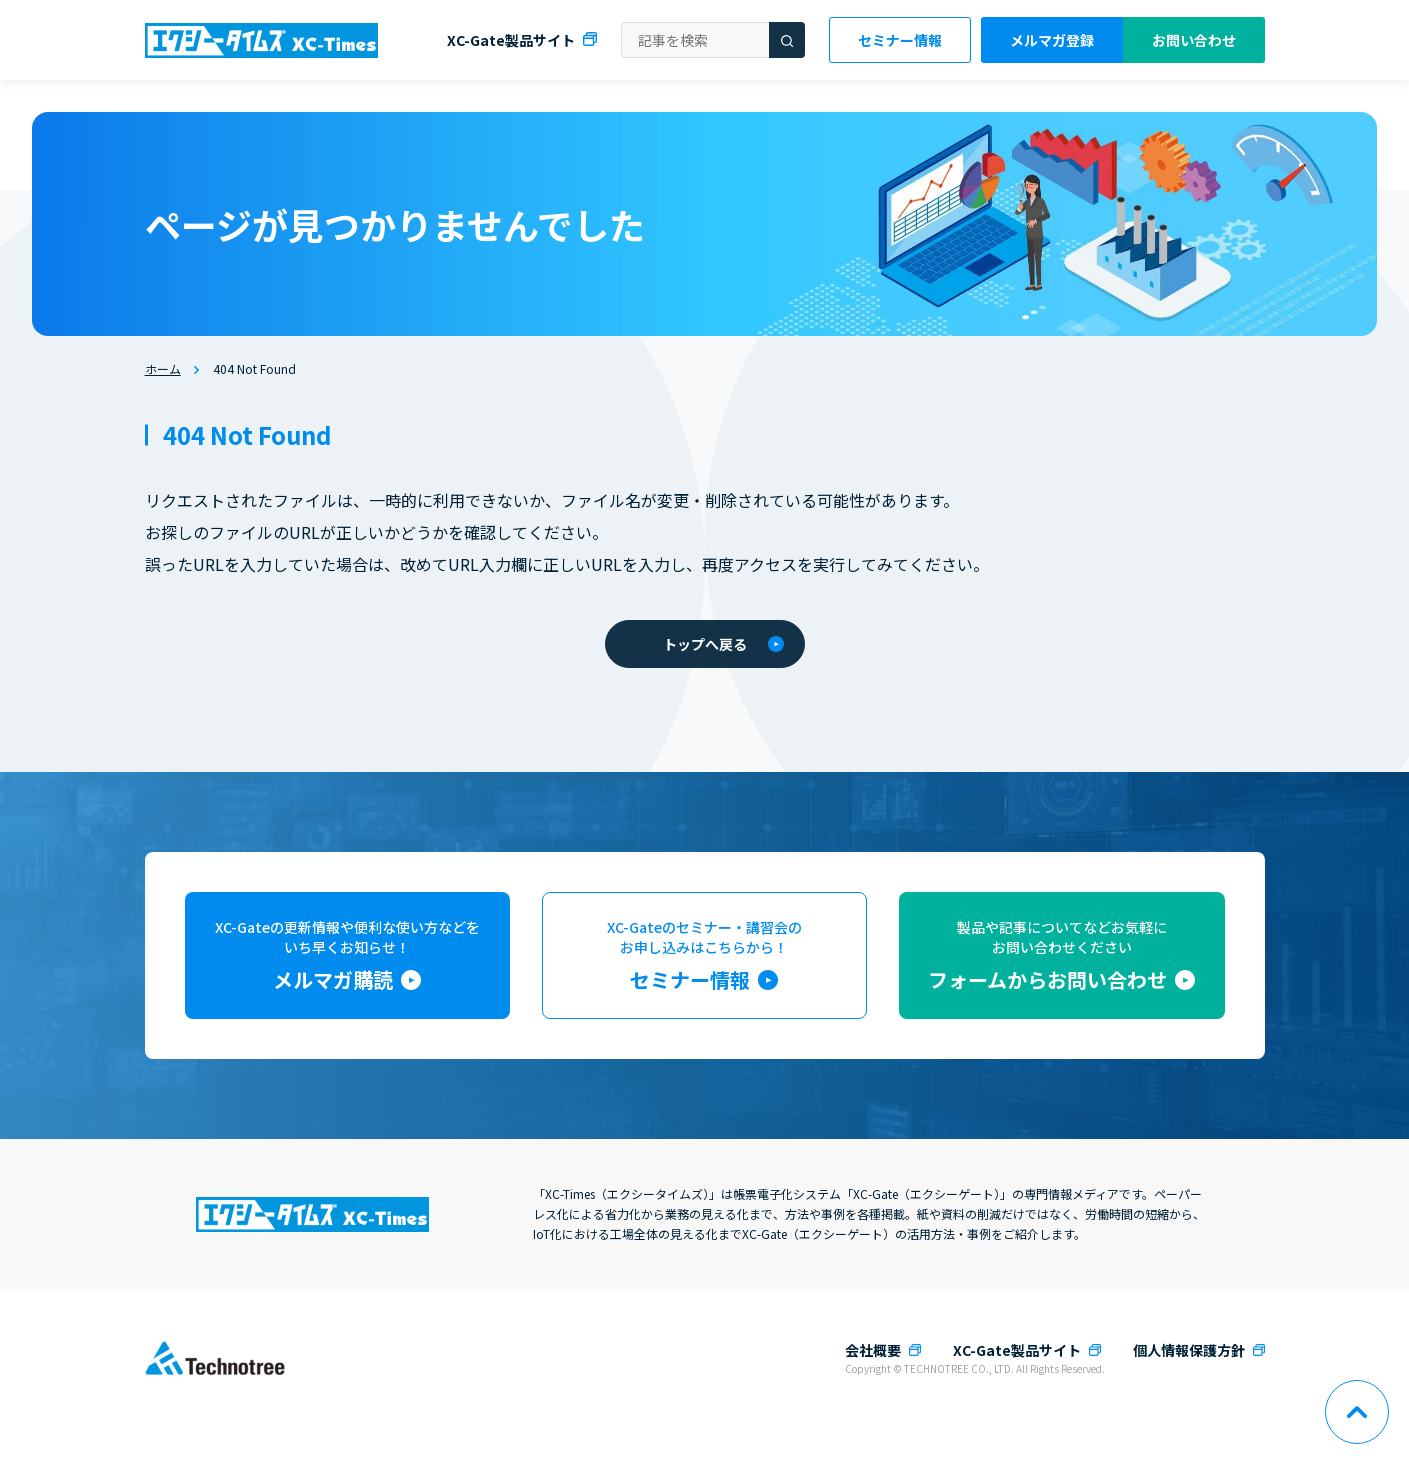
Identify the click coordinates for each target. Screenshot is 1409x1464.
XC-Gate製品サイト (511, 40)
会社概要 (873, 1350)
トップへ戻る (723, 644)
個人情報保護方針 (1189, 1350)
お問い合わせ (1194, 40)
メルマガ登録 (1052, 40)
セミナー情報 (900, 40)
